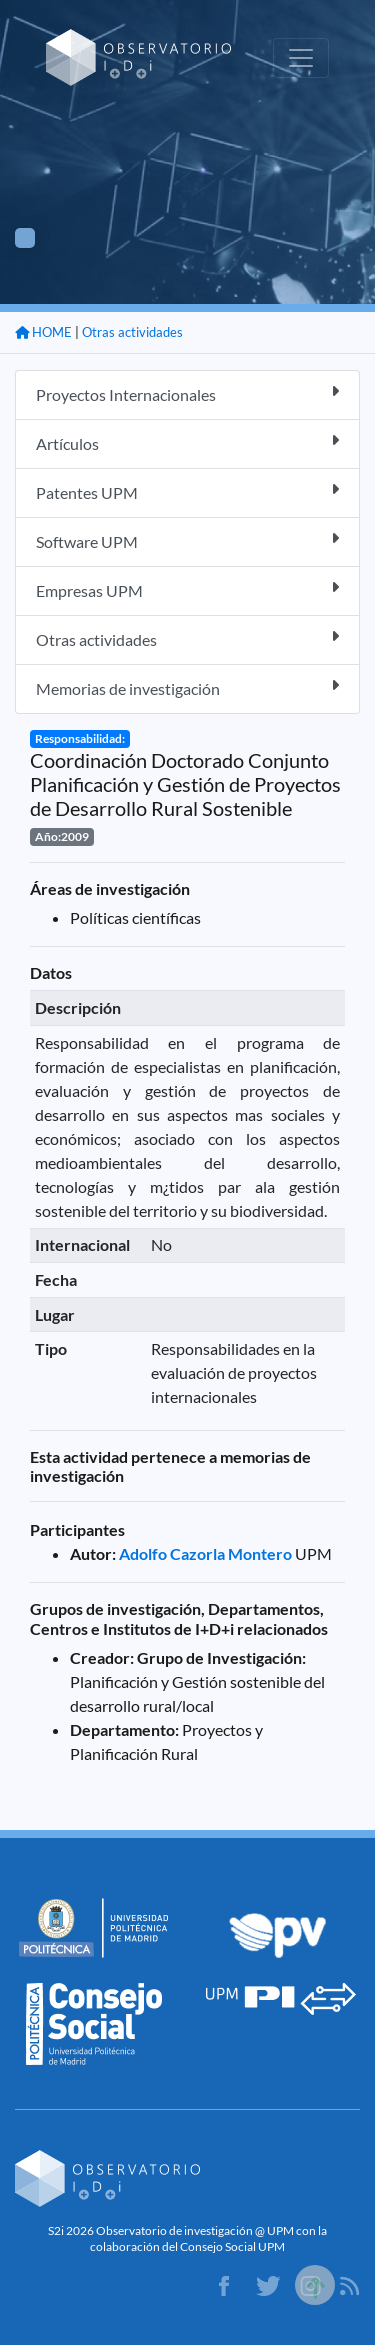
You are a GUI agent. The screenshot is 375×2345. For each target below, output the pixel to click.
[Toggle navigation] (301, 58)
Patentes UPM (187, 491)
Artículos (187, 442)
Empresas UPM (187, 589)
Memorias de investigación (187, 687)
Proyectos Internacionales (187, 393)
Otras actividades (132, 332)
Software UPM (187, 540)
